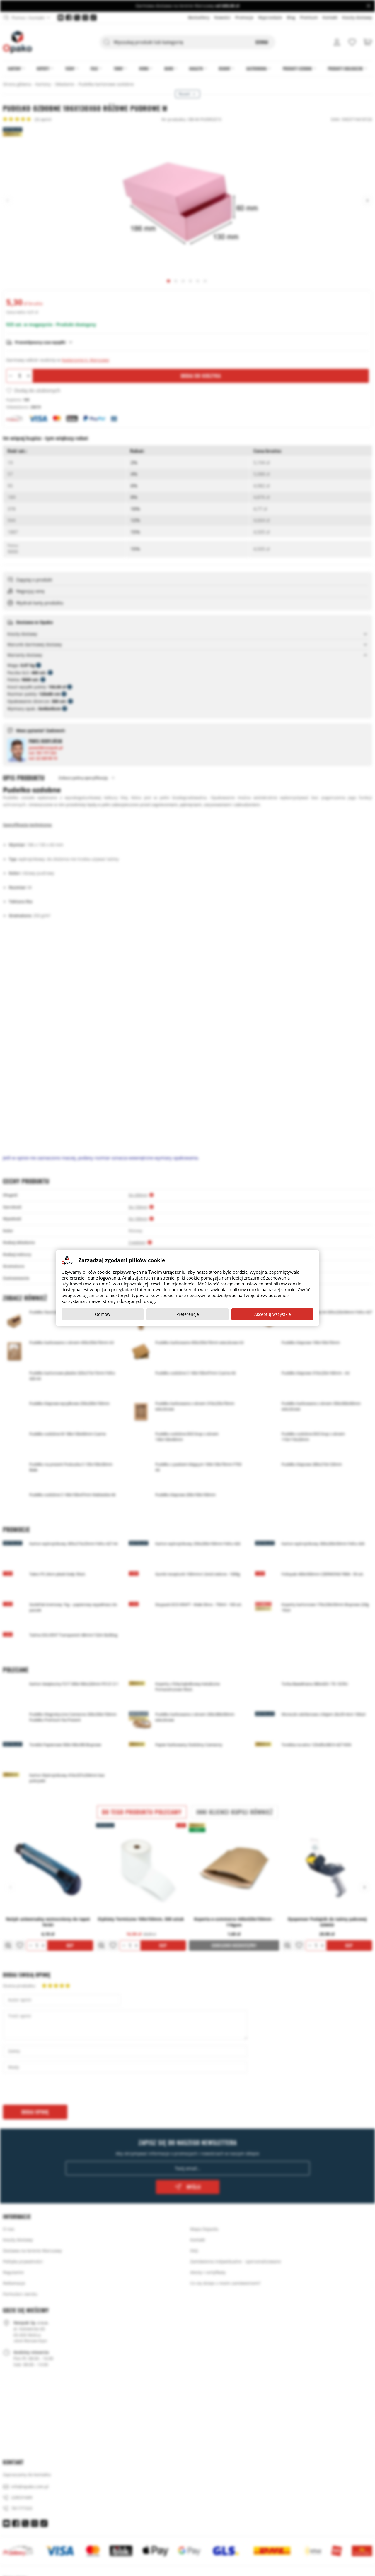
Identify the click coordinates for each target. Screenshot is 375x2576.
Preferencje (187, 1314)
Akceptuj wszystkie (272, 1314)
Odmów (102, 1314)
